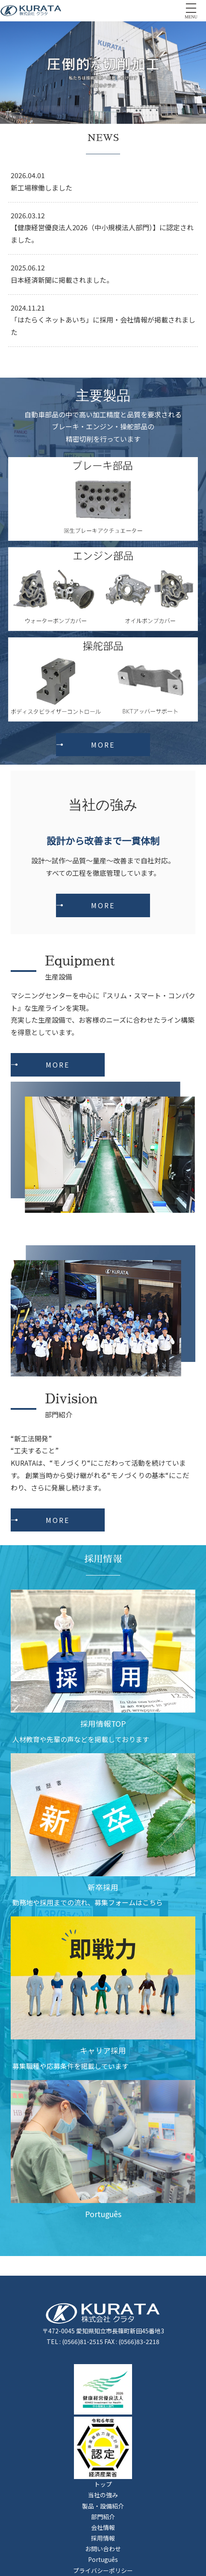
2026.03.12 (28, 215)
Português (103, 2559)
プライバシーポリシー (103, 2570)
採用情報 (103, 2538)
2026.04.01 (28, 175)
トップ (103, 2484)
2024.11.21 (28, 307)
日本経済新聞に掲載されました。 (62, 280)
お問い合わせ (103, 2548)
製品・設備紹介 (103, 2506)
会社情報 (103, 2527)
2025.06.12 (28, 267)
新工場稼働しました (41, 187)
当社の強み (103, 2495)
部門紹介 (103, 2516)
